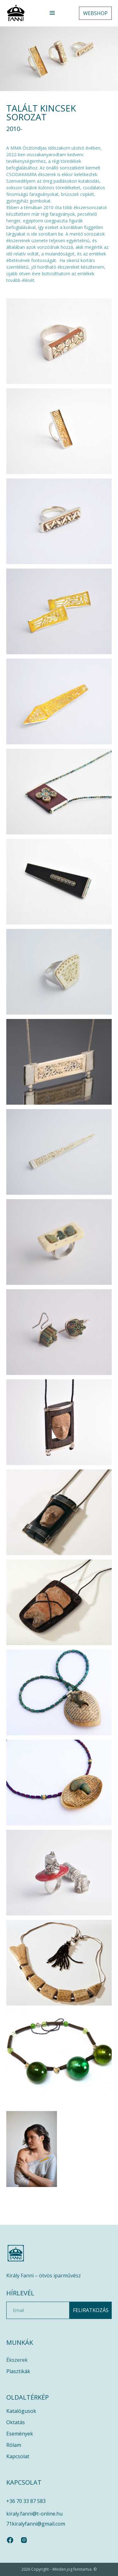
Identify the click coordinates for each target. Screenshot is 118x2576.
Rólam (13, 2444)
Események (19, 2433)
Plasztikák (18, 2371)
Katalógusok (21, 2410)
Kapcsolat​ (17, 2456)
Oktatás (15, 2422)
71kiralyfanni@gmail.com (35, 2523)
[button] (52, 13)
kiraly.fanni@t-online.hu (34, 2513)
